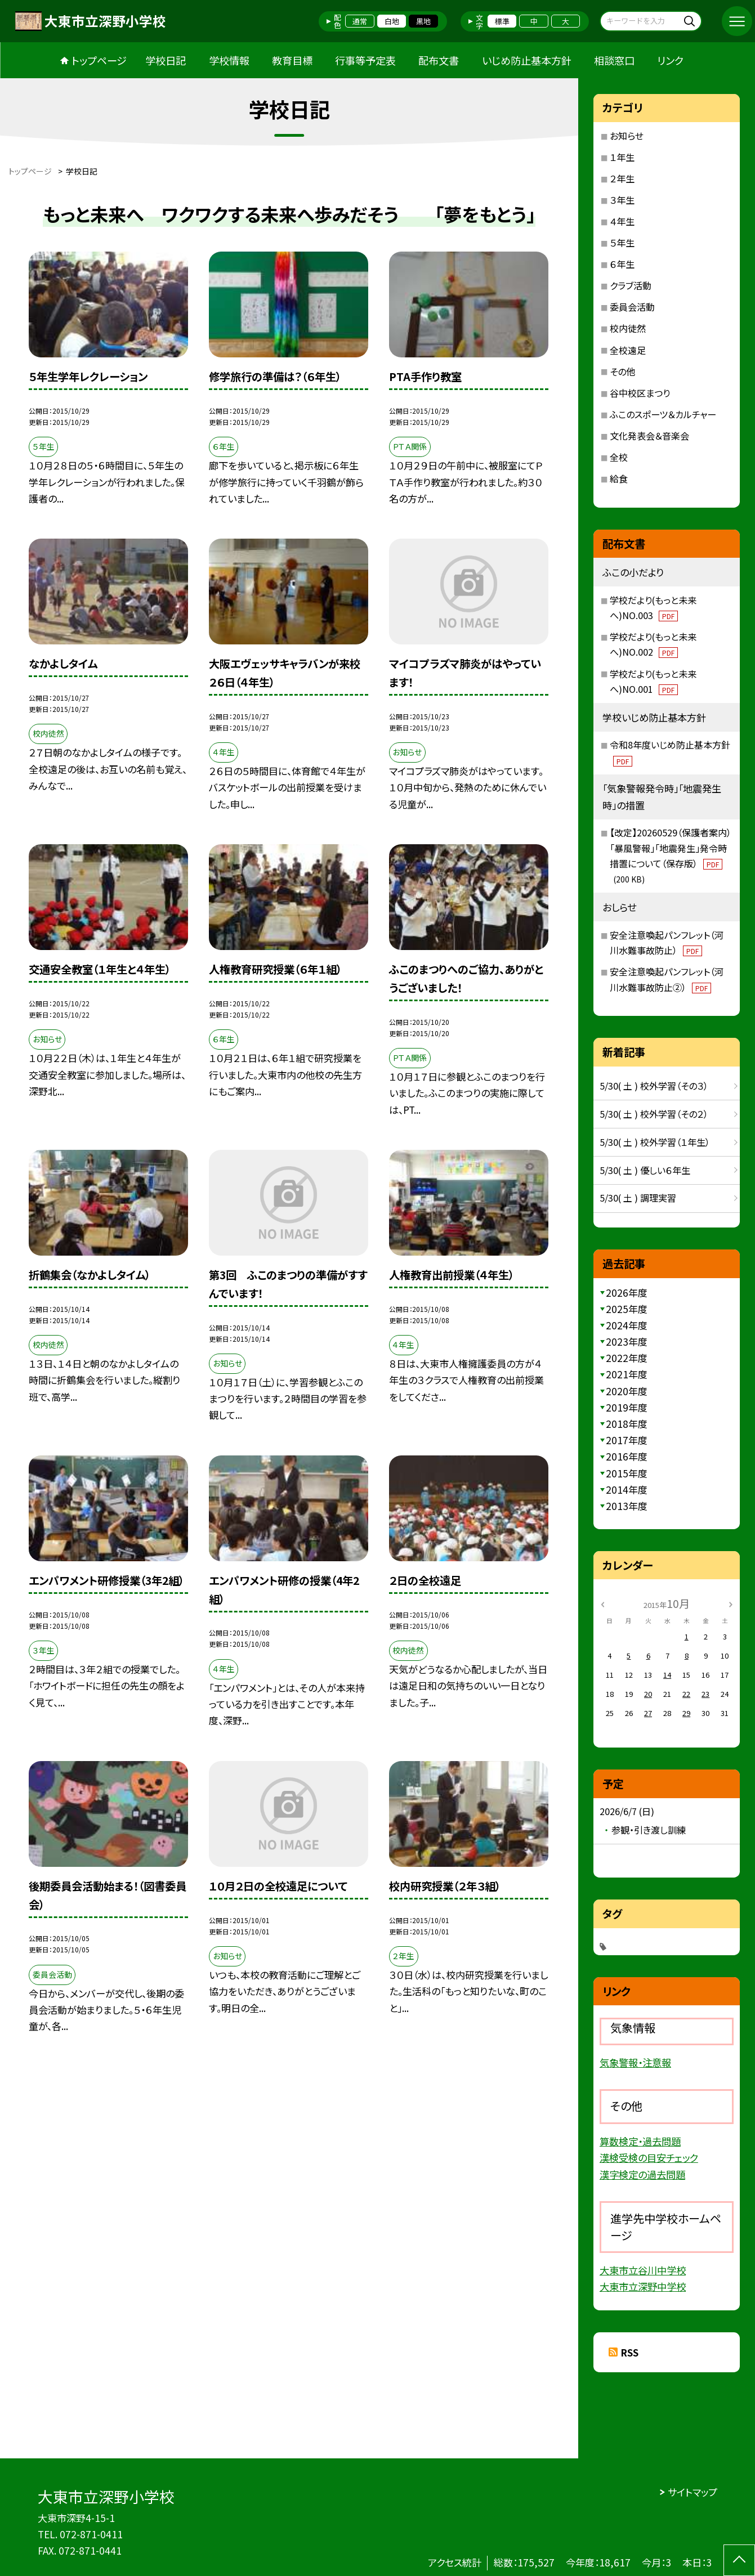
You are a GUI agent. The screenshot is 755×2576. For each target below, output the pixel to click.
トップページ (99, 60)
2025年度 (626, 1309)
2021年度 (626, 1374)
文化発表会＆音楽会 (649, 435)
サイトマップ (692, 2492)
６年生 (622, 264)
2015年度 (626, 1473)
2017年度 (626, 1440)
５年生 (622, 242)
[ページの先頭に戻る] (739, 2560)
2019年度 (626, 1407)
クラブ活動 (630, 285)
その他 (622, 371)
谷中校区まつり (640, 393)
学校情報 (229, 60)
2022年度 (626, 1358)
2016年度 (626, 1456)
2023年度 (626, 1341)
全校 (619, 457)
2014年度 (626, 1489)
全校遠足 (628, 350)
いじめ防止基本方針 (526, 60)
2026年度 (626, 1292)
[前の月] (602, 1603)
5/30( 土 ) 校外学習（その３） (654, 1085)
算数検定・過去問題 (640, 2141)
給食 (619, 478)
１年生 (622, 157)
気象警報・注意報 (635, 2062)
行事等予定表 (365, 60)
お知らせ (627, 135)
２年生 (622, 178)
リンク (670, 60)
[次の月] (730, 1603)
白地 (392, 21)
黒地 (423, 21)
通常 (359, 21)
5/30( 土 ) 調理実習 (638, 1197)
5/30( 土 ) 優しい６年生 (645, 1170)
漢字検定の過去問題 (642, 2174)
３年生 (622, 200)
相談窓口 (614, 60)
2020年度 (626, 1391)
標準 (502, 21)
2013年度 (626, 1506)
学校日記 (165, 60)
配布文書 (438, 60)
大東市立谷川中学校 (643, 2270)
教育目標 (292, 60)
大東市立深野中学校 (643, 2286)
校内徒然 (628, 328)
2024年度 (626, 1325)
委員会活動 (632, 306)
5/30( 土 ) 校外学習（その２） (654, 1114)
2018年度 (626, 1424)
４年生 (622, 221)
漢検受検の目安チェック (649, 2158)
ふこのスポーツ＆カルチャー (663, 414)
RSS (629, 2352)
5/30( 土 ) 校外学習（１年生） (655, 1142)
